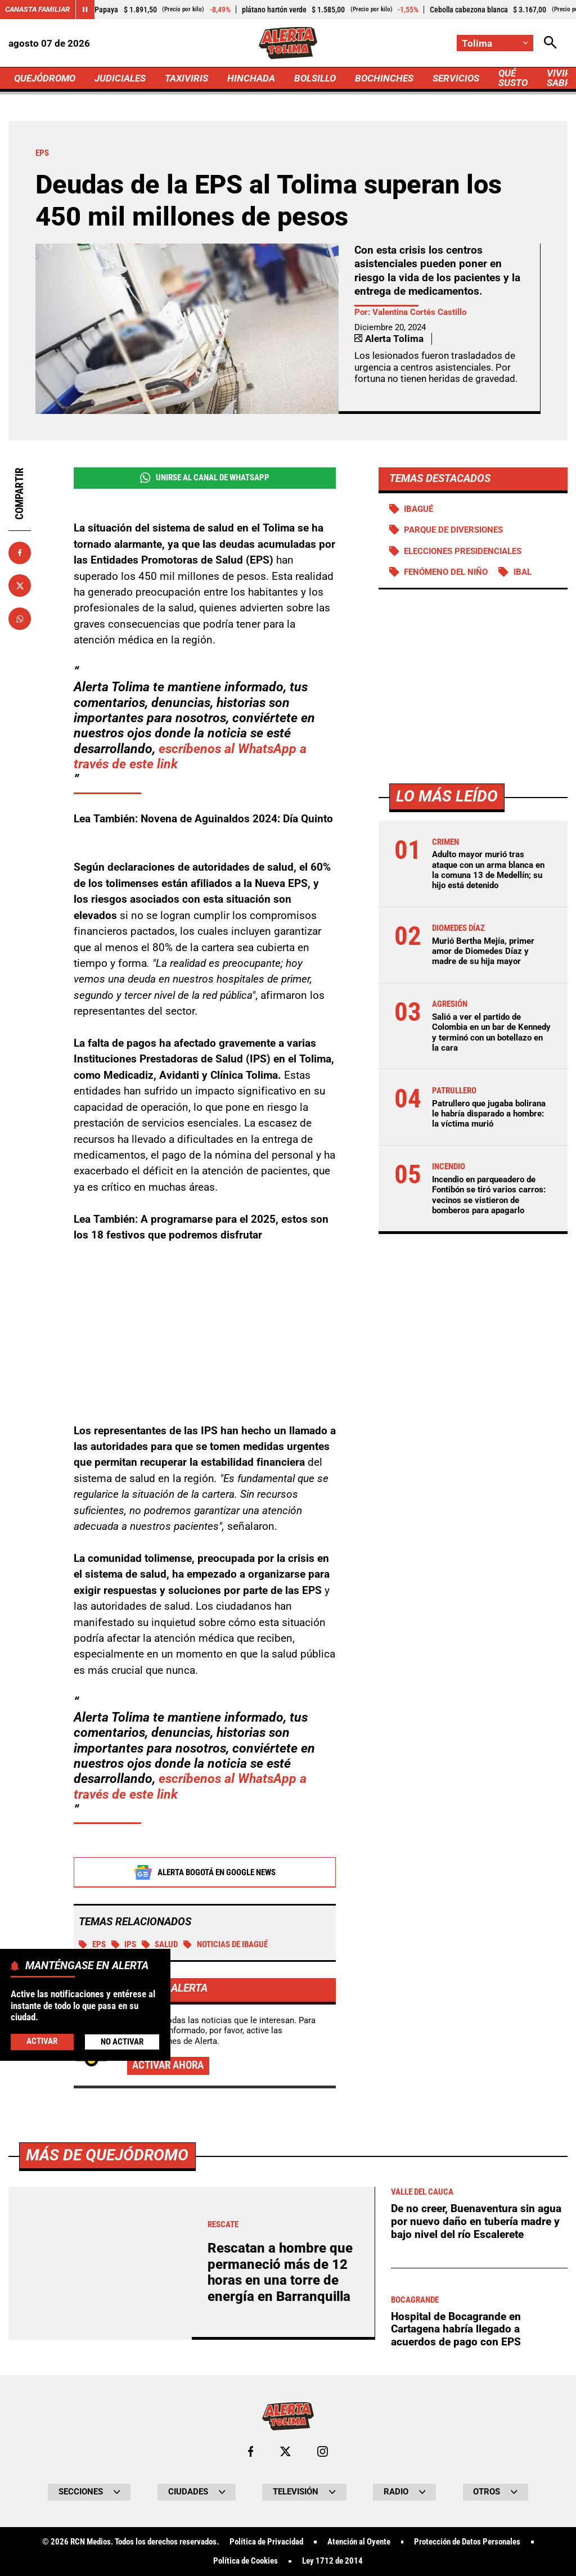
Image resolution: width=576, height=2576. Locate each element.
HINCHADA (251, 78)
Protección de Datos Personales (467, 2542)
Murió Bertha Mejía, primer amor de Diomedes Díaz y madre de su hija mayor (483, 951)
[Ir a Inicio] (288, 43)
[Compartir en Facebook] (19, 553)
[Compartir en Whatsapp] (19, 618)
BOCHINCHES (384, 78)
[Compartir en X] (19, 585)
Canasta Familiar (37, 9)
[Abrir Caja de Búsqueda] (550, 43)
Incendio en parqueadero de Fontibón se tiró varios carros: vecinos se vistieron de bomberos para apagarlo (489, 1194)
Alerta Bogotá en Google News (204, 1872)
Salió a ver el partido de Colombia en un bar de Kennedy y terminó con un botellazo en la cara (491, 1032)
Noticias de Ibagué (225, 1944)
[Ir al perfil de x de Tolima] (285, 2451)
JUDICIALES (120, 78)
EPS (92, 1944)
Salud (160, 1944)
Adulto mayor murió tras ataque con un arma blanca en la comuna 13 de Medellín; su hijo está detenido (488, 869)
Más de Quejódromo (107, 2155)
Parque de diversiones (453, 530)
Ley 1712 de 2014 (332, 2561)
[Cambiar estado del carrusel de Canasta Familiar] (84, 9)
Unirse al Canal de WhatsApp (204, 477)
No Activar (122, 2042)
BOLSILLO (315, 78)
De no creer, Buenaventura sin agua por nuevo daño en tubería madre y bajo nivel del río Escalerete (476, 2221)
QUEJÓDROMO (44, 78)
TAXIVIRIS (186, 78)
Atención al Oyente (358, 2542)
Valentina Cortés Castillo (419, 312)
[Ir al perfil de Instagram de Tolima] (322, 2451)
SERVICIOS (456, 78)
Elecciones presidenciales (462, 551)
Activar (41, 2041)
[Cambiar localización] (495, 43)
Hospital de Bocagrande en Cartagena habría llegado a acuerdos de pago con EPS (456, 2329)
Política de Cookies (245, 2561)
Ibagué (418, 509)
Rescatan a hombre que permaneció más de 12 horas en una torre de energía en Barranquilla (280, 2272)
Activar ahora (168, 2065)
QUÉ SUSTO (513, 77)
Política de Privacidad (266, 2542)
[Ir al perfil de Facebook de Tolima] (250, 2451)
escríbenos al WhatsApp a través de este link (190, 756)
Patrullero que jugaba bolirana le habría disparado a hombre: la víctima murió (489, 1113)
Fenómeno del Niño (446, 572)
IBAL (523, 572)
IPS (124, 1944)
